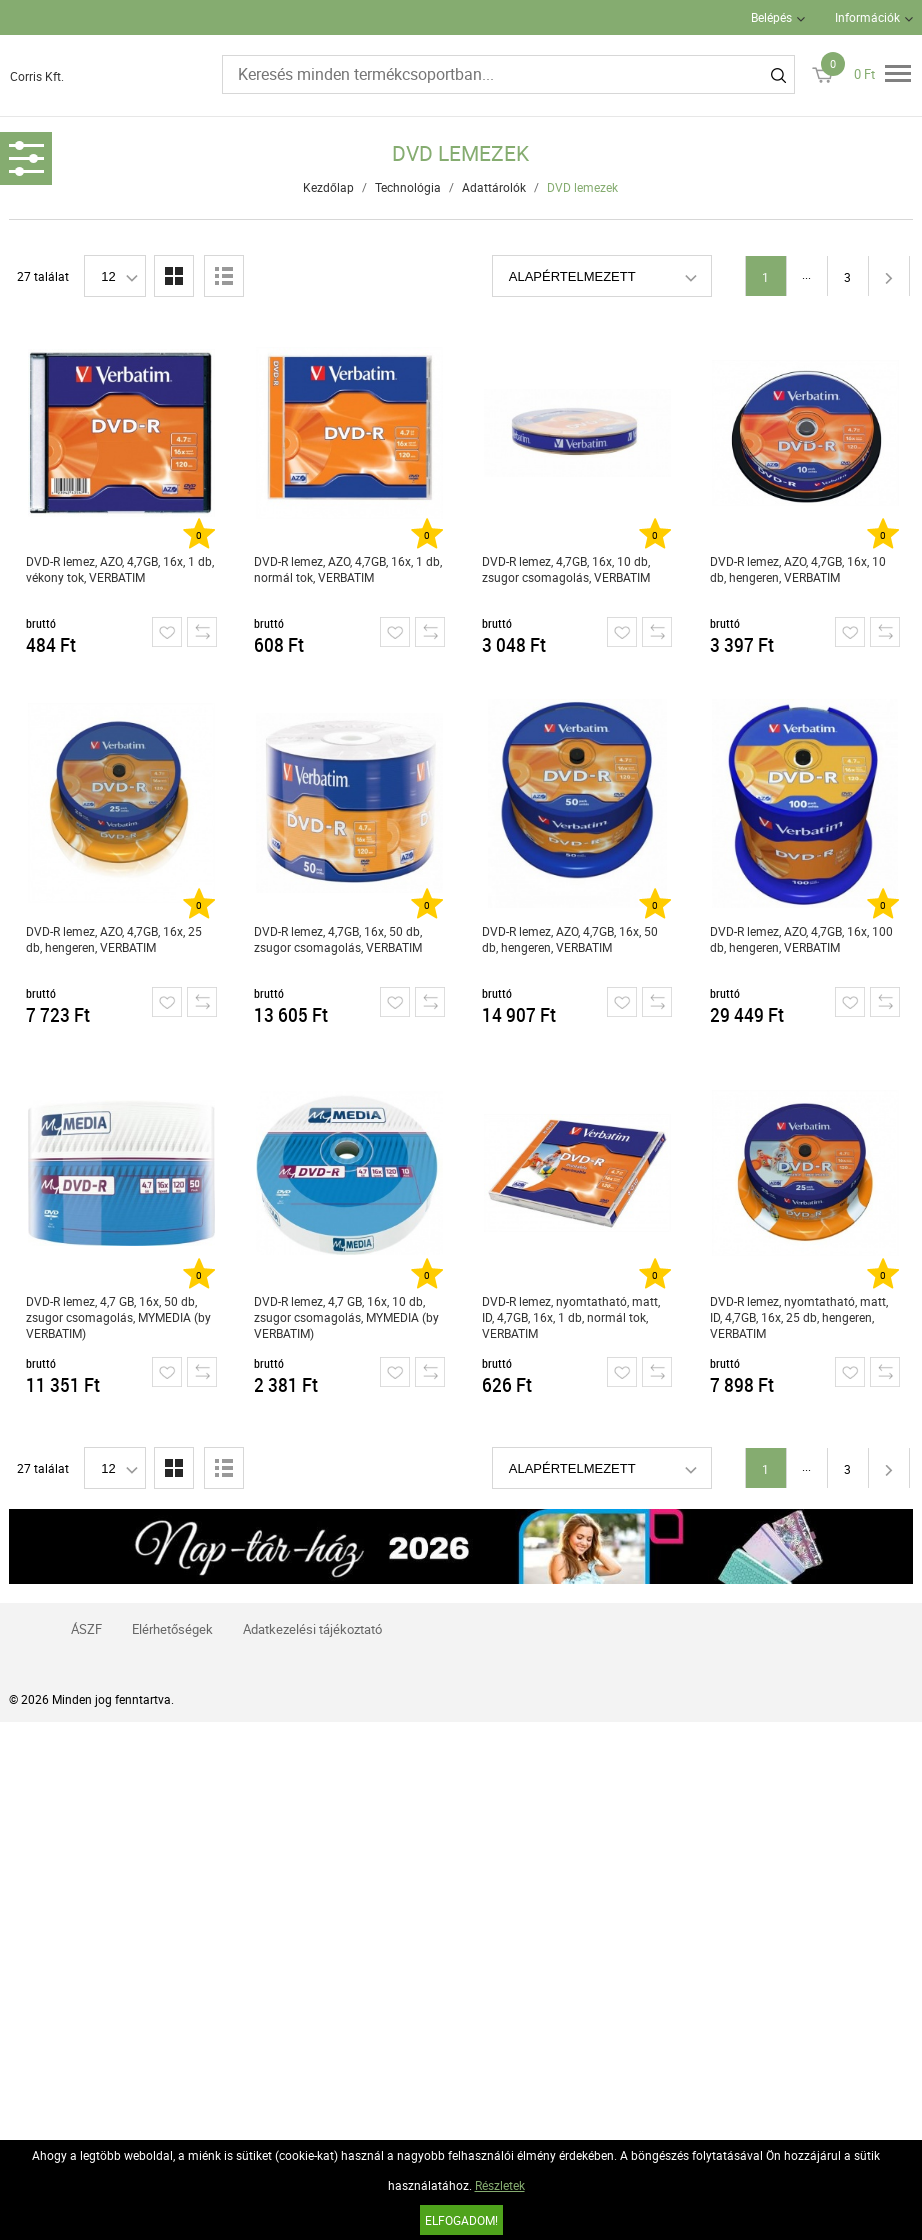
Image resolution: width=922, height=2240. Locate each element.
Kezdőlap (328, 187)
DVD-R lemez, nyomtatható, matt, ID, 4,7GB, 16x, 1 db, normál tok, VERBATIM (571, 1317)
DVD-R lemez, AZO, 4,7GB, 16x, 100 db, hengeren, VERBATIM (801, 939)
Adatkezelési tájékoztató (312, 1629)
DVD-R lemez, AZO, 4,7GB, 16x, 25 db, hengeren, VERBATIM (114, 939)
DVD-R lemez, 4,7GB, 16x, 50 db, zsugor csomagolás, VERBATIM (338, 939)
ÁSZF (86, 1629)
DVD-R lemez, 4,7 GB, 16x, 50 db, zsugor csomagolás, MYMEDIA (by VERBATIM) (118, 1317)
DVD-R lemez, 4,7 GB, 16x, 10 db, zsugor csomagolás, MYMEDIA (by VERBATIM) (346, 1317)
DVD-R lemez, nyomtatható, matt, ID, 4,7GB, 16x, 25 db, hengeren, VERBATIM (799, 1317)
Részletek (500, 2185)
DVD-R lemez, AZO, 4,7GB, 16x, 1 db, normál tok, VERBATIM (348, 569)
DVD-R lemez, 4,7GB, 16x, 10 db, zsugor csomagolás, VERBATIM (566, 569)
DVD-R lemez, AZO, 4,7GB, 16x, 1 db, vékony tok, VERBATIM (120, 569)
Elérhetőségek (172, 1629)
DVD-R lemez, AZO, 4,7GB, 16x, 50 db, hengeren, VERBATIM (570, 939)
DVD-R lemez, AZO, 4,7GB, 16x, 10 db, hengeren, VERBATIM (798, 569)
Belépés (771, 17)
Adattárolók (494, 187)
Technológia (408, 187)
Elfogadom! (461, 2220)
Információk (867, 17)
